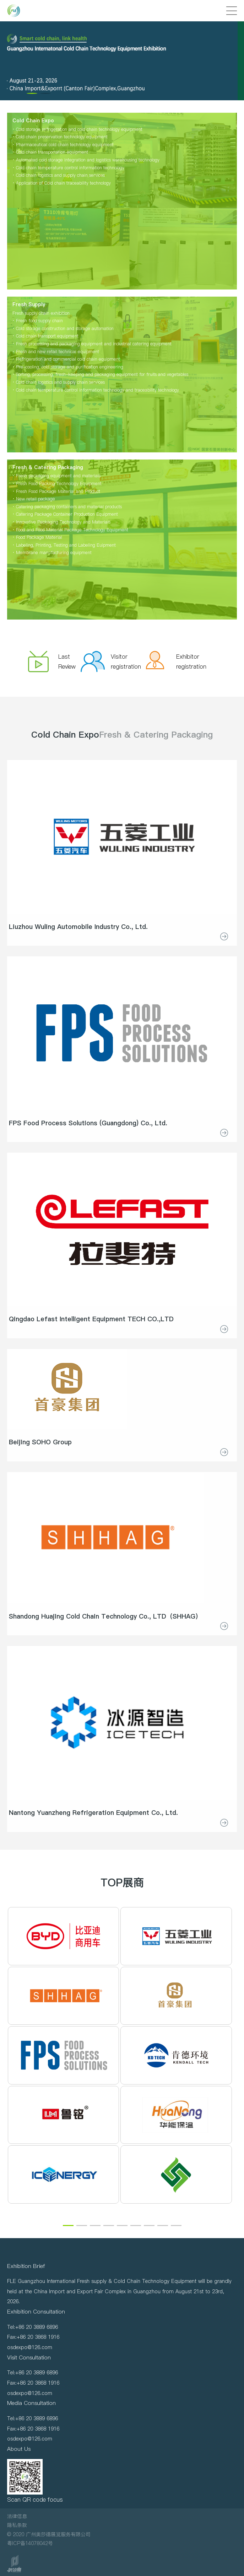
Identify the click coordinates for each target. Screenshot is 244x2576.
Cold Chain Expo (65, 734)
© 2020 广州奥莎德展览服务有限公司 (49, 2534)
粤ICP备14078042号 (30, 2543)
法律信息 (17, 2516)
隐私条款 (17, 2525)
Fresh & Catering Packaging (156, 734)
